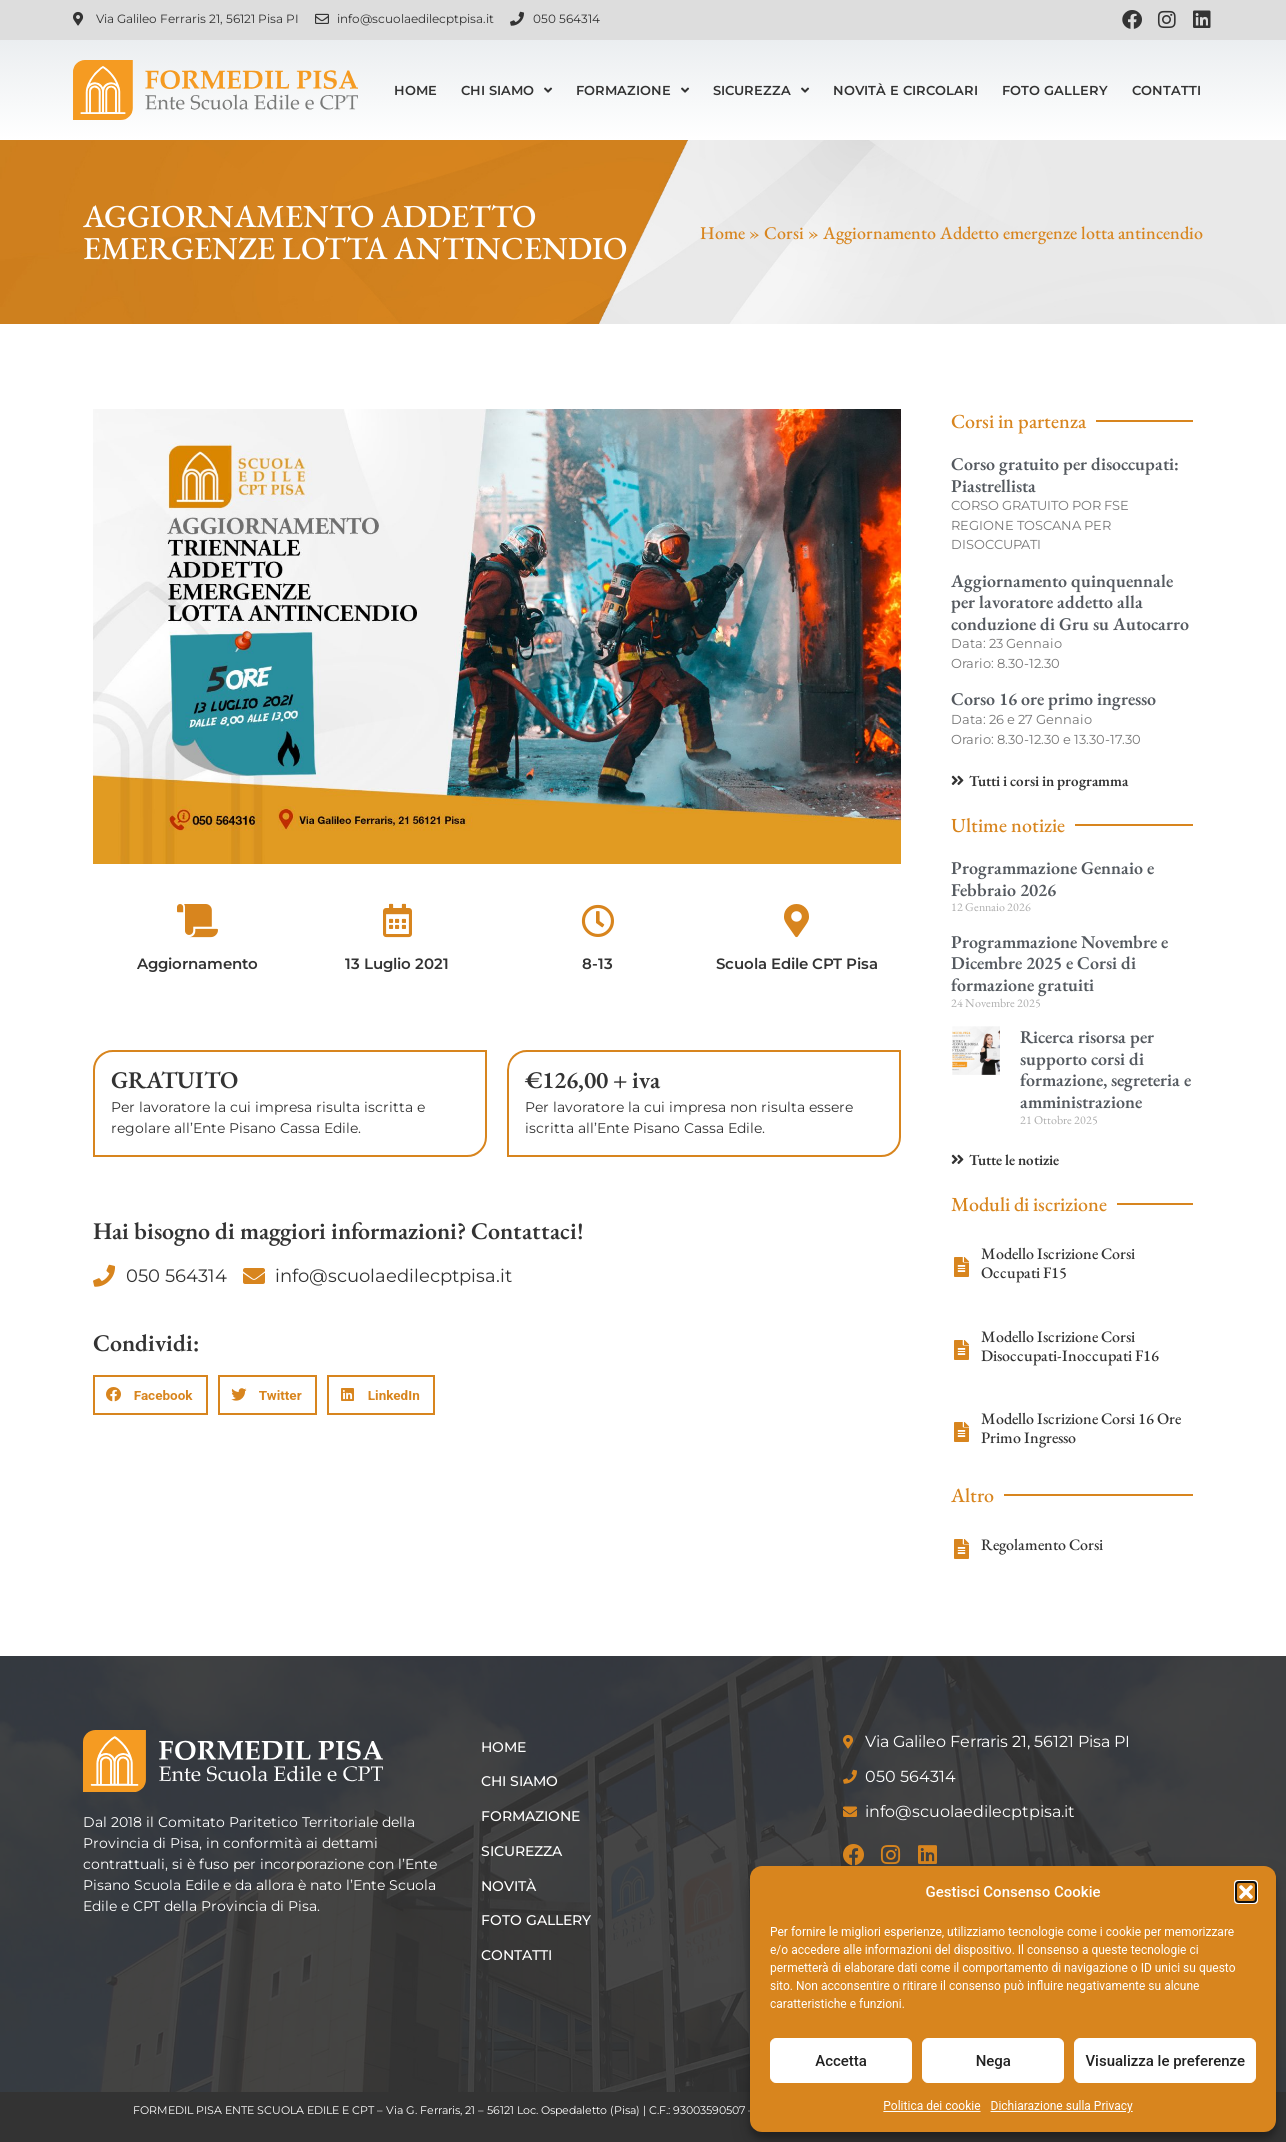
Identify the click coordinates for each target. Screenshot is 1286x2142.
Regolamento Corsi (1042, 1544)
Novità (510, 1886)
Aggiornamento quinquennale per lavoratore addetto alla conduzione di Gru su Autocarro (1070, 602)
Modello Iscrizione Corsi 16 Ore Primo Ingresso (1081, 1428)
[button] (1246, 1892)
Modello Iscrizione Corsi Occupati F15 (1058, 1263)
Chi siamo (506, 90)
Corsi (784, 232)
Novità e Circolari (905, 90)
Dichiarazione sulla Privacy (1062, 2106)
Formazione (632, 90)
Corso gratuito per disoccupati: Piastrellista (1065, 474)
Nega (993, 2061)
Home (415, 90)
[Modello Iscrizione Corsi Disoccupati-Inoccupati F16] (961, 1350)
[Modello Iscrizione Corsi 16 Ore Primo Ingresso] (961, 1432)
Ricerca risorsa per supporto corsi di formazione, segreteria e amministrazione (1105, 1069)
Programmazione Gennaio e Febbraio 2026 (1052, 878)
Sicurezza (761, 90)
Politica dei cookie (931, 2106)
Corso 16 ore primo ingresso (1053, 698)
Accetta (841, 2061)
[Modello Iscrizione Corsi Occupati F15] (961, 1267)
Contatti (1166, 90)
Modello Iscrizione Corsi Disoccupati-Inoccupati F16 (1070, 1346)
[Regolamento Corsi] (961, 1549)
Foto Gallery (1055, 90)
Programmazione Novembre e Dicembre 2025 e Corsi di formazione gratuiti (1059, 963)
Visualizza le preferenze (1165, 2061)
